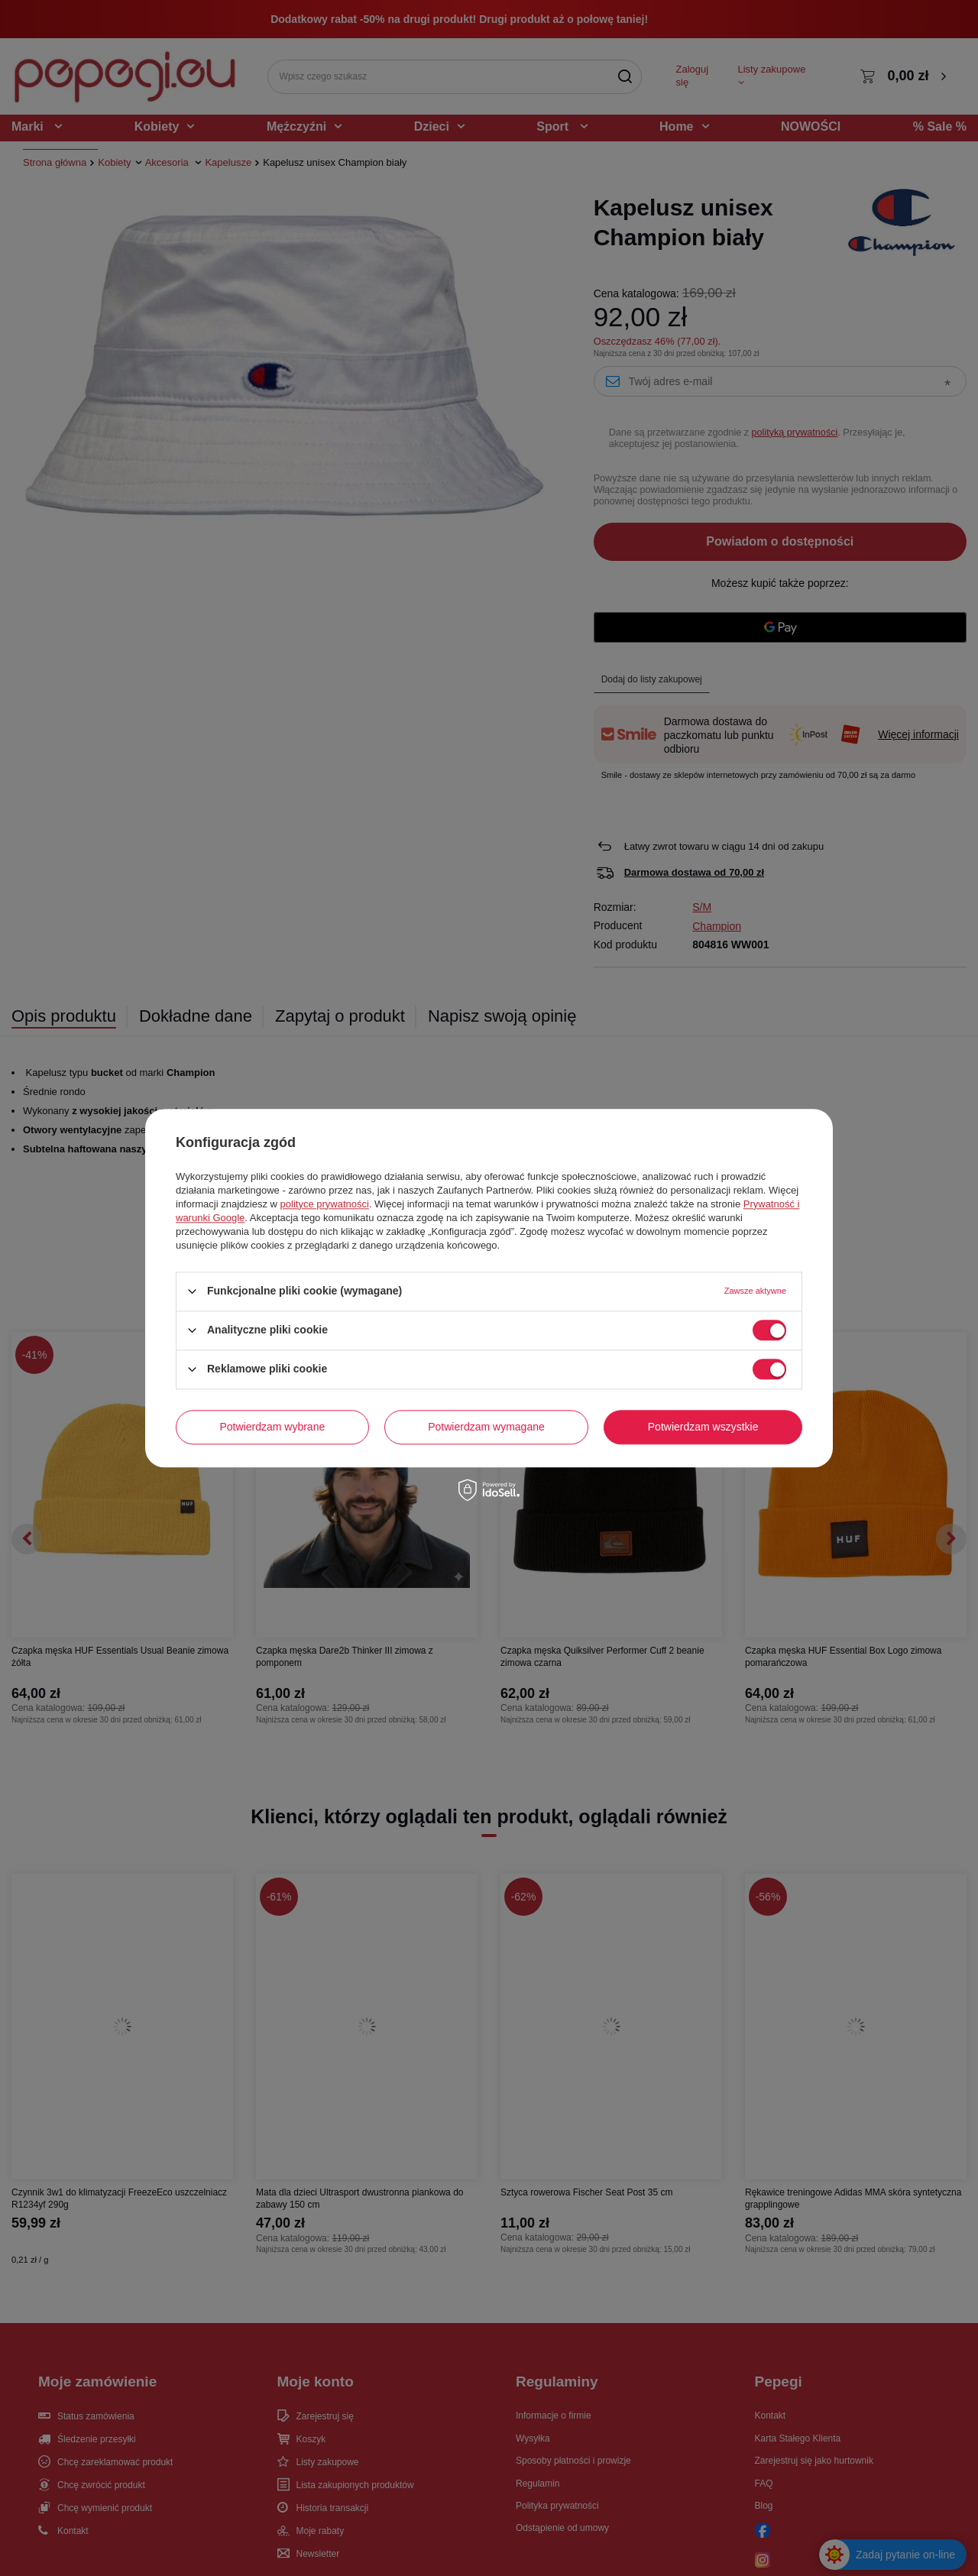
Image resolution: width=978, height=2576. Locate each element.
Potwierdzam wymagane (486, 1427)
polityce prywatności (324, 1204)
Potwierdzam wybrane (272, 1427)
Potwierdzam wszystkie (703, 1427)
